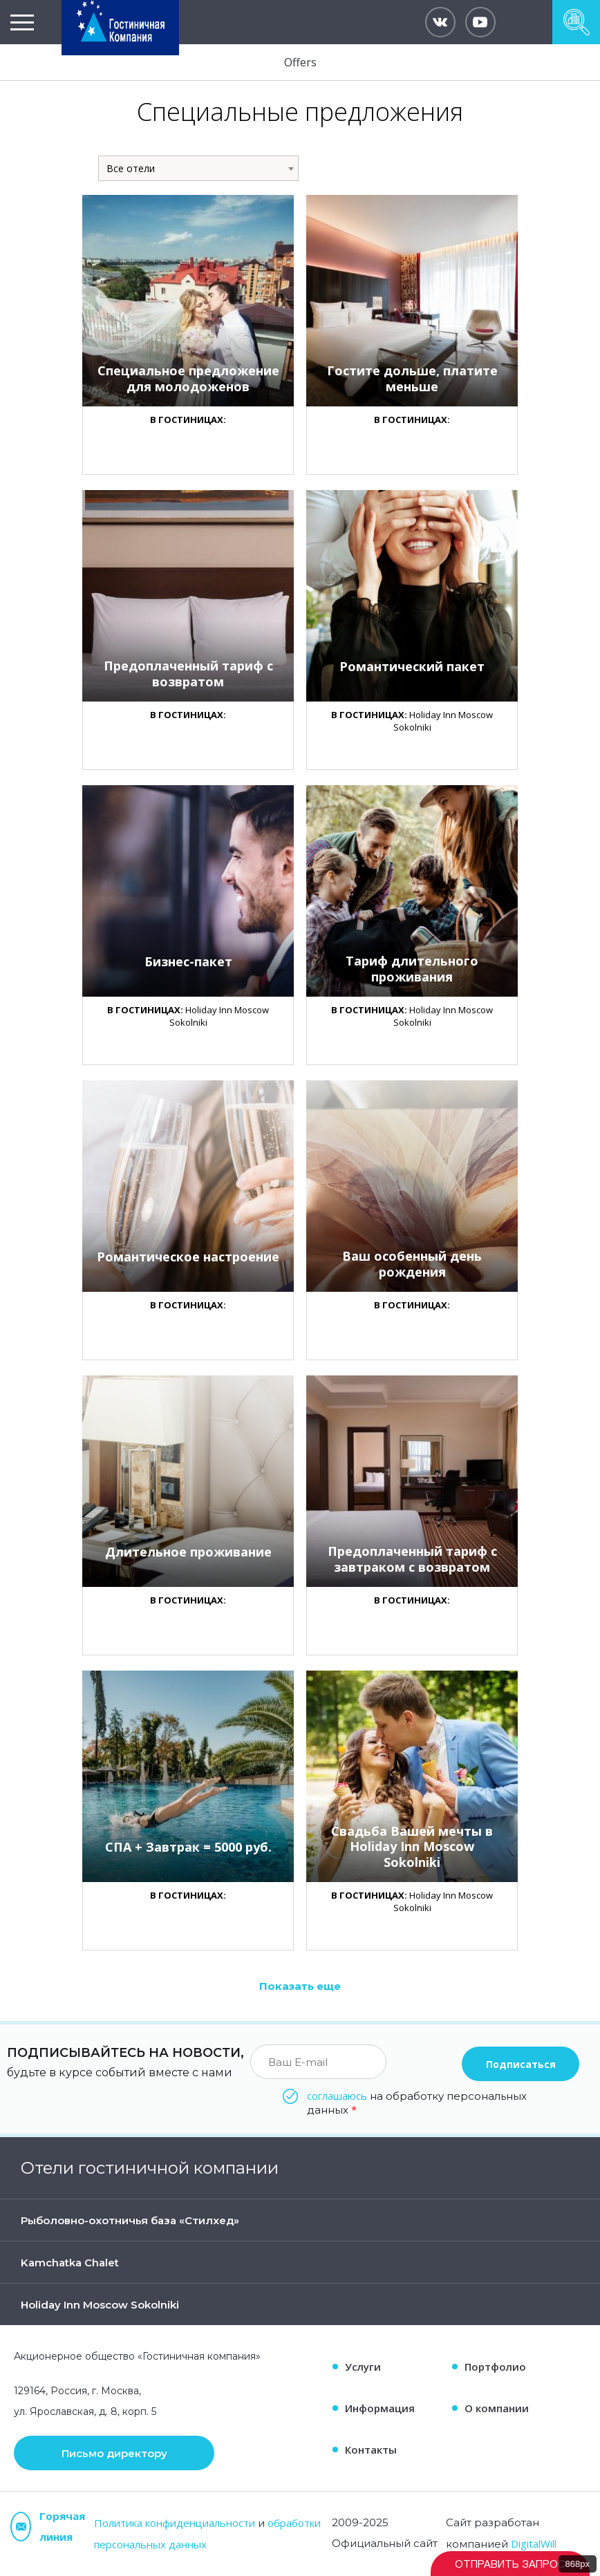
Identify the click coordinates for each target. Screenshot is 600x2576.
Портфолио (495, 2366)
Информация (380, 2408)
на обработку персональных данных (417, 2102)
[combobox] (198, 168)
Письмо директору (114, 2453)
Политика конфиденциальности (174, 2523)
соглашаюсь (337, 2096)
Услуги (363, 2366)
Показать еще (300, 1986)
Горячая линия (47, 2526)
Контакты (371, 2449)
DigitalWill (533, 2543)
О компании (497, 2408)
